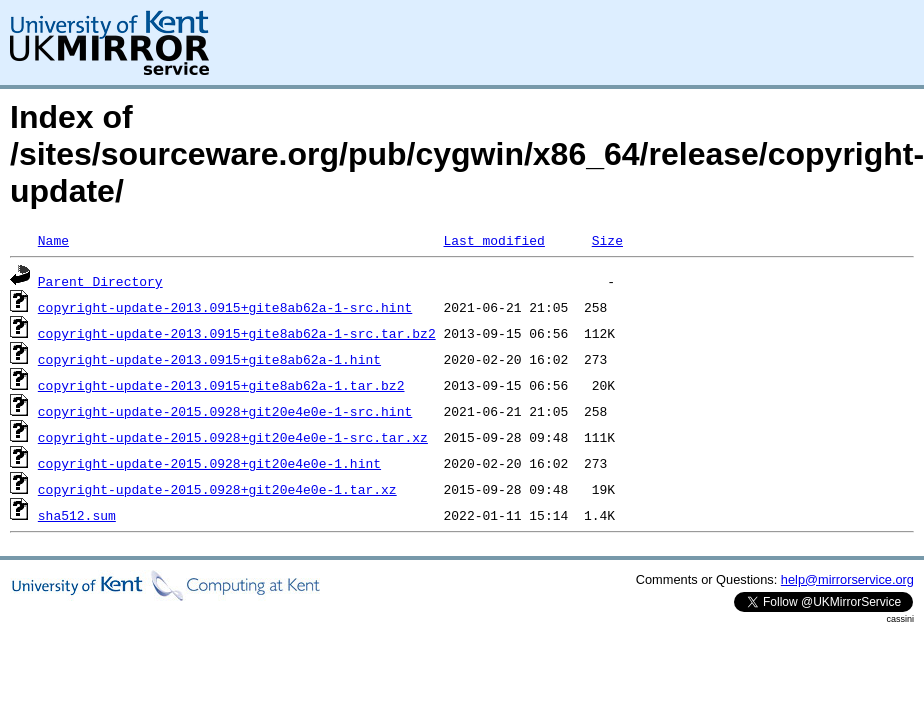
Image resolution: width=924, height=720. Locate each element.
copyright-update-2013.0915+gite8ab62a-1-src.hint (225, 307)
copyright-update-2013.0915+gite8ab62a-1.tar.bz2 (221, 385)
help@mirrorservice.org (847, 579)
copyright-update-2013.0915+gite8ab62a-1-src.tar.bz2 (237, 333)
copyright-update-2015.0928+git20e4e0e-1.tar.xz (217, 489)
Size (607, 240)
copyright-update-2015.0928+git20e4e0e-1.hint (209, 463)
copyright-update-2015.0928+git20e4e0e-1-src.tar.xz (233, 437)
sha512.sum (77, 515)
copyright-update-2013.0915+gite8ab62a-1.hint (209, 359)
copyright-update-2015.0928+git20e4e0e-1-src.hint (225, 411)
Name (53, 240)
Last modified (493, 240)
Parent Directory (100, 281)
